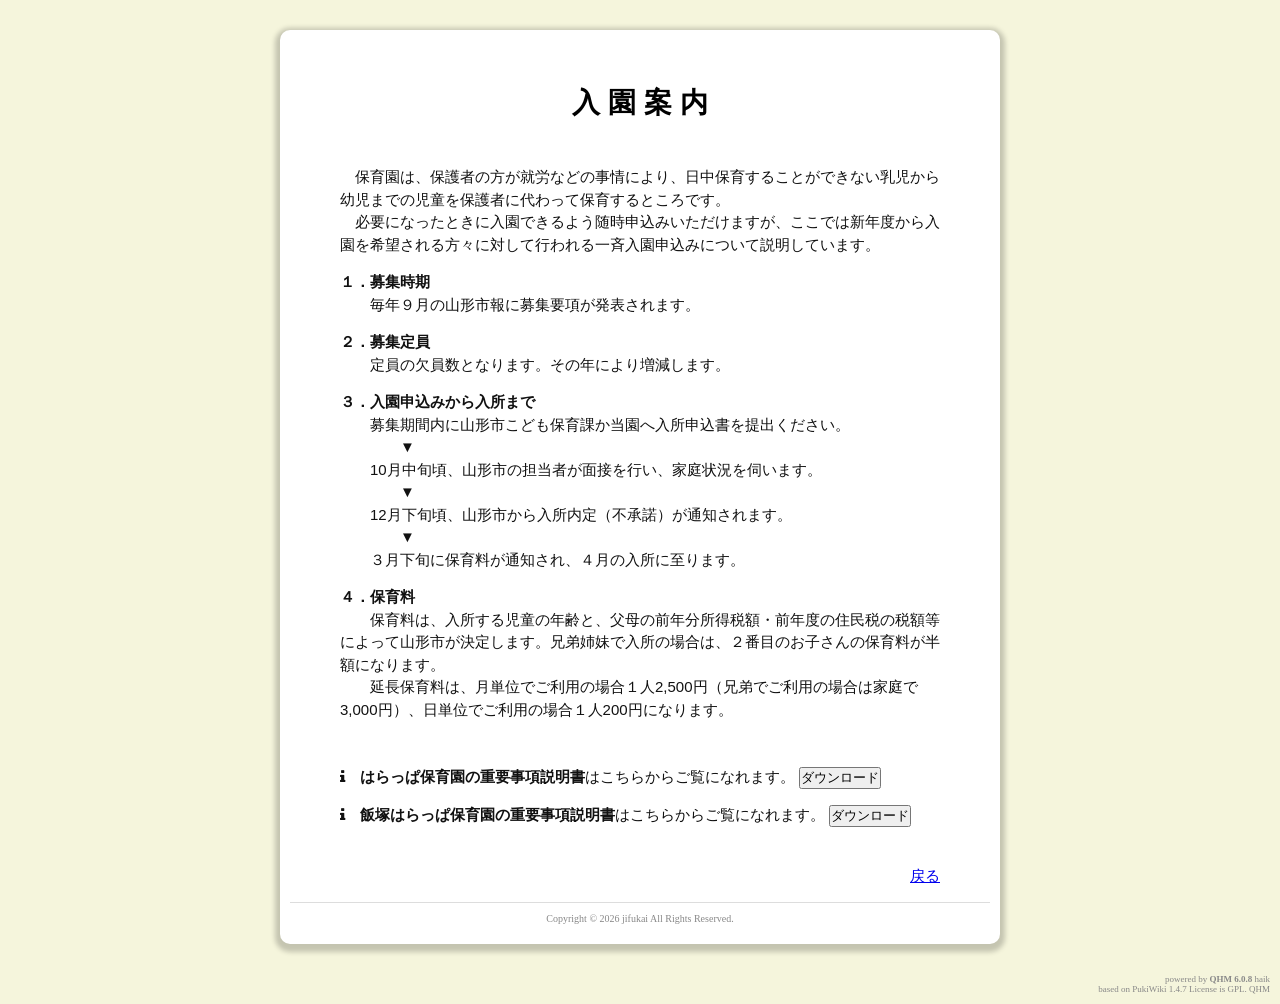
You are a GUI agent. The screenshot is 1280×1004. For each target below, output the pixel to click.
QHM (1221, 979)
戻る (925, 875)
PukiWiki (1149, 989)
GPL (1235, 989)
